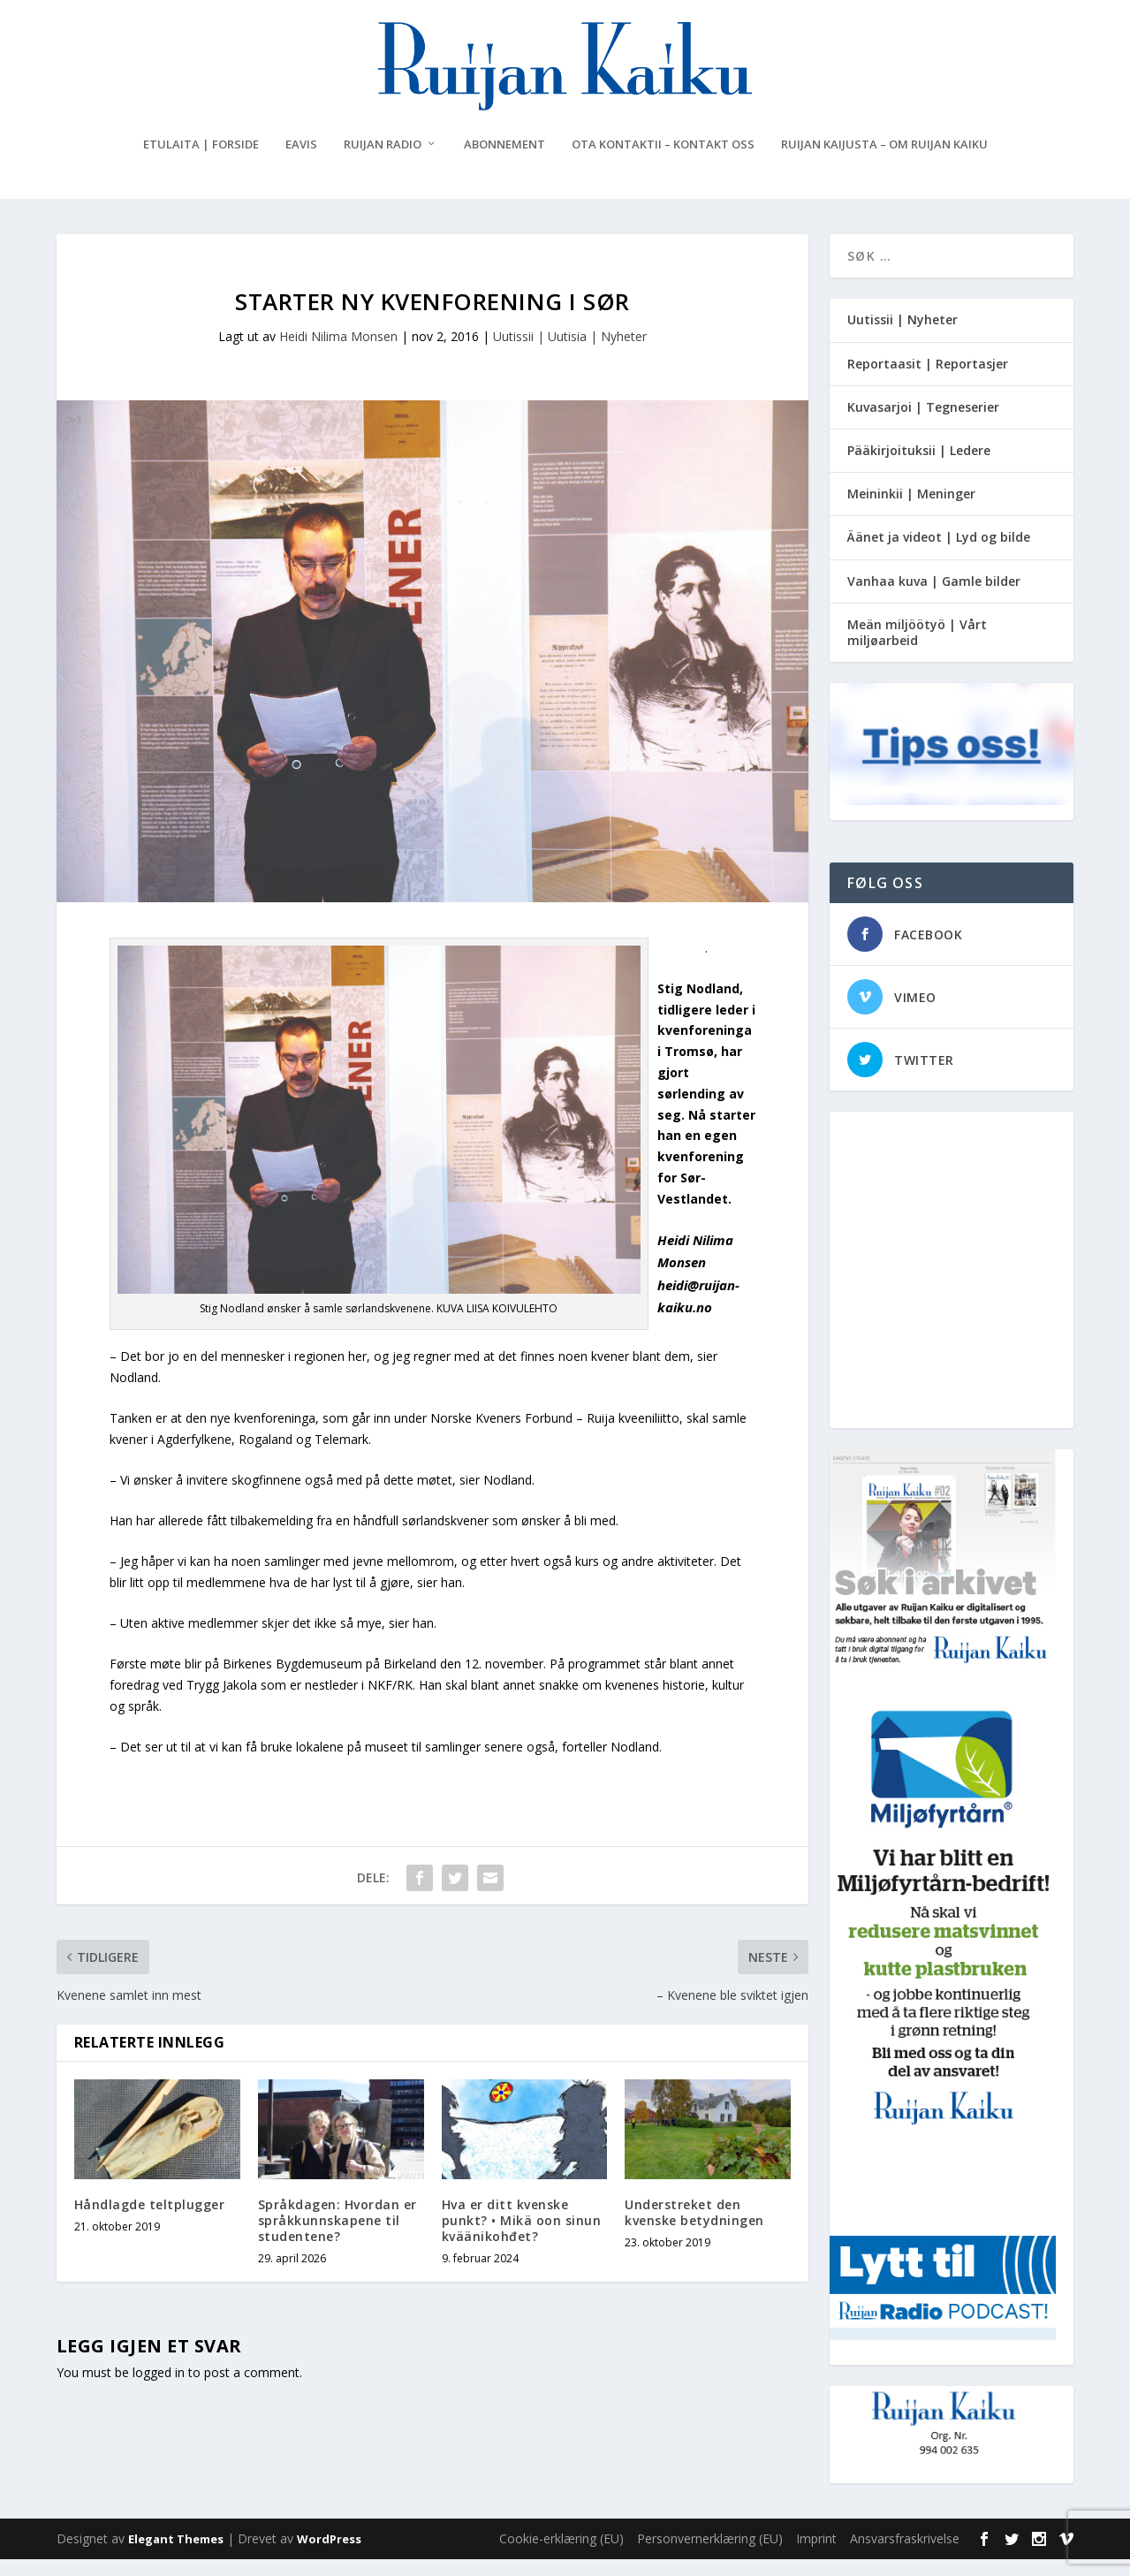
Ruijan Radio (382, 161)
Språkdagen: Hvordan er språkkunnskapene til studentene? (337, 2236)
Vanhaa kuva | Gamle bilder (933, 597)
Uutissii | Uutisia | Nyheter (570, 353)
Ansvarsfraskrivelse (904, 2555)
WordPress (329, 2556)
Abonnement (504, 161)
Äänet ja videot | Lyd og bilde (938, 553)
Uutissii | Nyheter (902, 336)
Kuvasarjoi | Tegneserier (923, 422)
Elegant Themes (176, 2556)
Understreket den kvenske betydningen (694, 2228)
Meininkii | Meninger (911, 510)
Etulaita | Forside (201, 161)
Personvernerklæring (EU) (710, 2555)
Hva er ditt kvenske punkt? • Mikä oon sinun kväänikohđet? (522, 2236)
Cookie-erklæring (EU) (561, 2555)
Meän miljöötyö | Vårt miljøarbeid (917, 648)
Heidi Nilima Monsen (338, 353)
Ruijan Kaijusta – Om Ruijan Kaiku (884, 161)
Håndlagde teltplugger (149, 2220)
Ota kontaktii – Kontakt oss (663, 161)
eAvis (301, 161)
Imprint (816, 2555)
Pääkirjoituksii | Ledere (918, 467)
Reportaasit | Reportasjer (927, 379)
